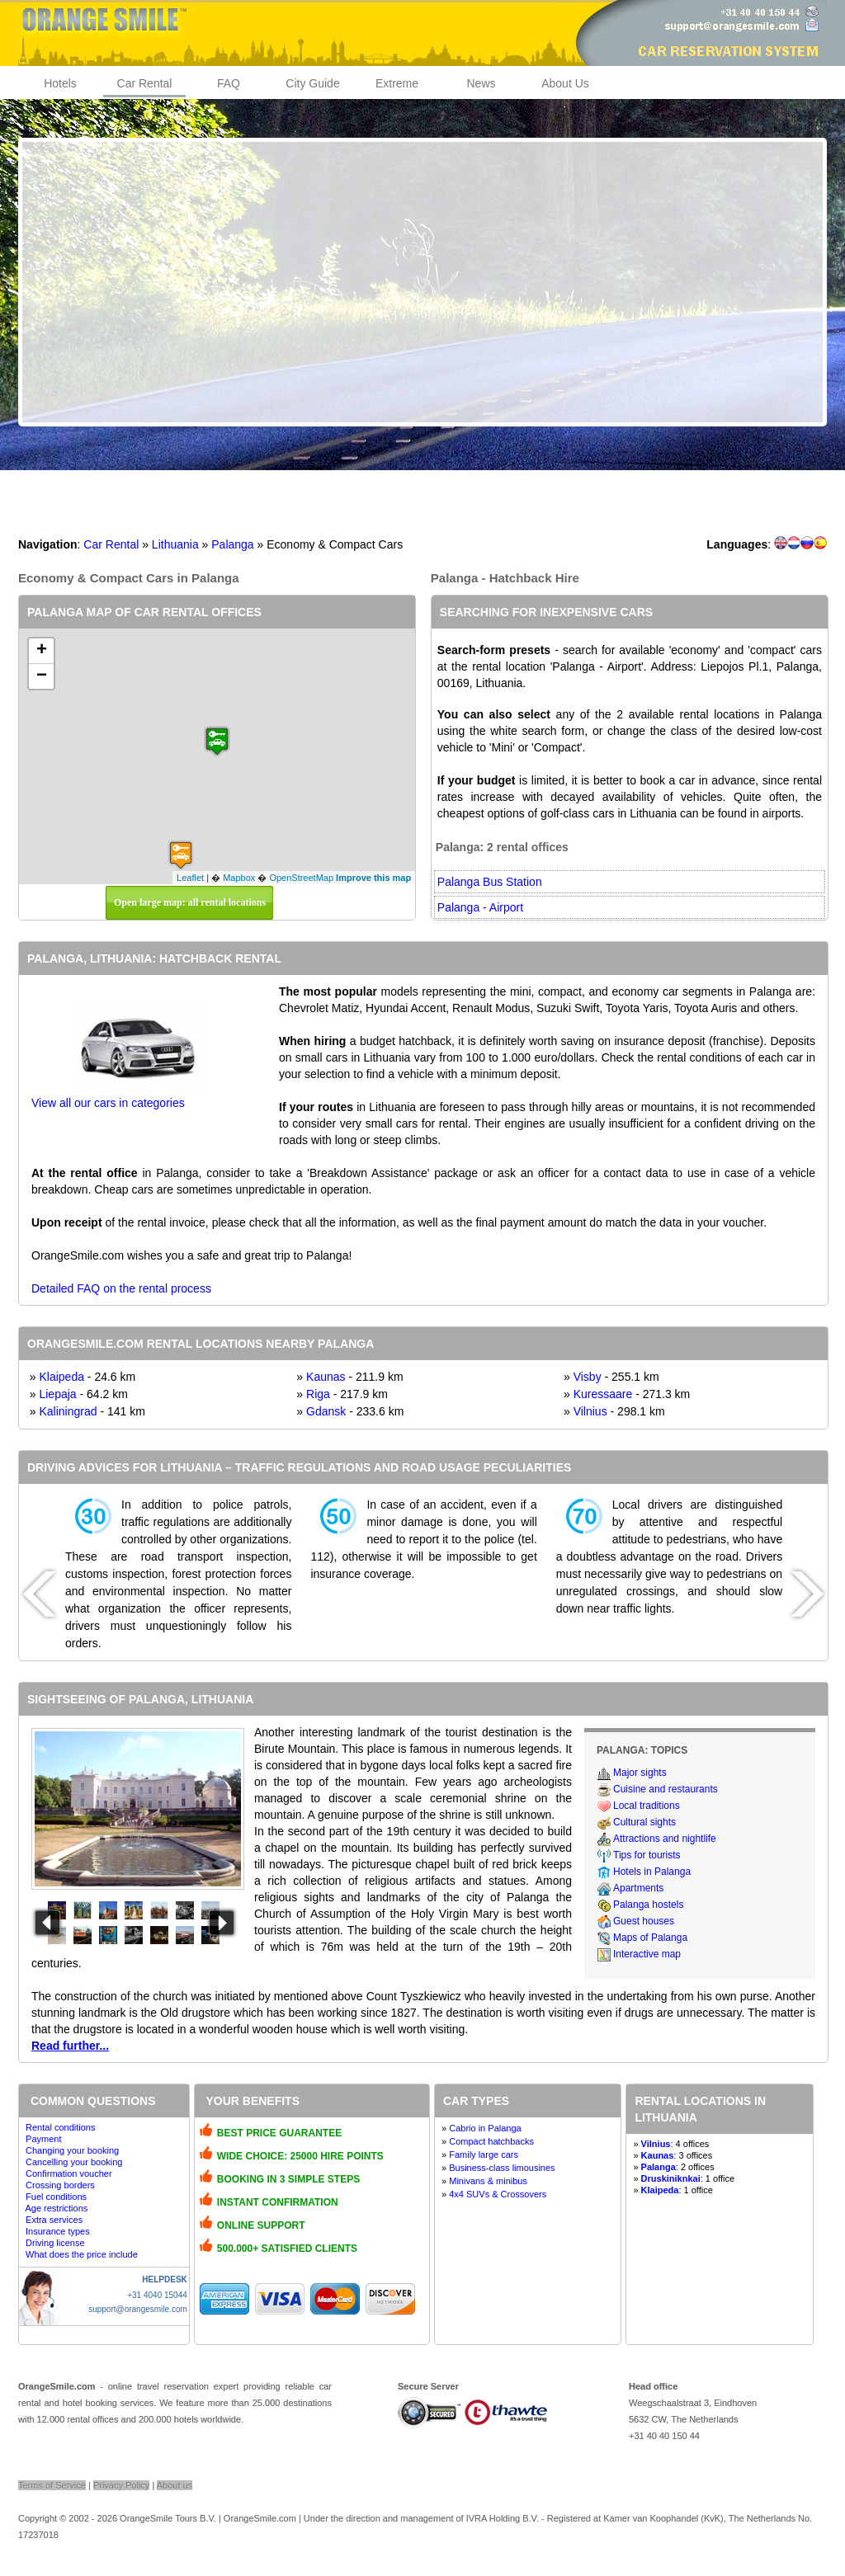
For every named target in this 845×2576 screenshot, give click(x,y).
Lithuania (175, 544)
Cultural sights (644, 1822)
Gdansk (326, 1411)
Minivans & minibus (488, 2181)
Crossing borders (60, 2185)
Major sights (640, 1772)
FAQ (228, 83)
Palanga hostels (648, 1904)
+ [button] (41, 650)
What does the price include (82, 2254)
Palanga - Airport (480, 907)
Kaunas (325, 1376)
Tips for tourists (647, 1855)
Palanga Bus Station (489, 881)
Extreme (396, 83)
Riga (318, 1394)
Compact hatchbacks (491, 2141)
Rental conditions (60, 2127)
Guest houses (643, 1921)
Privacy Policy (121, 2485)
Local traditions (646, 1805)
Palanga (232, 544)
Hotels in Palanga (652, 1871)
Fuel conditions (56, 2197)
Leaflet (190, 878)
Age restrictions (56, 2208)
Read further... (70, 2045)
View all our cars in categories (108, 1102)
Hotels (60, 83)
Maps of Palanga (650, 1937)
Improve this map (373, 878)
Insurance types (58, 2231)
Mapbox (239, 878)
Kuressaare (603, 1394)
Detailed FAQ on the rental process (121, 1288)
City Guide (312, 83)
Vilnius (590, 1411)
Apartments (638, 1888)
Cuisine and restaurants (665, 1789)
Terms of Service (52, 2485)
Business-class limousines (502, 2168)
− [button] (41, 676)
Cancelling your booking (74, 2162)
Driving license (55, 2243)
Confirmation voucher (69, 2173)
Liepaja (57, 1394)
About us (174, 2485)
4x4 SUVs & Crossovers (497, 2194)
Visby (588, 1376)
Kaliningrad (68, 1411)
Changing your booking (72, 2150)
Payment (43, 2139)
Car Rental (144, 83)
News (480, 83)
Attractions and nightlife (664, 1838)
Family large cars (483, 2154)
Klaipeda (61, 1376)
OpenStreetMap (301, 878)
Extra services (54, 2220)
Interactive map (647, 1954)
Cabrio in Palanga (485, 2128)
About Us (565, 83)
